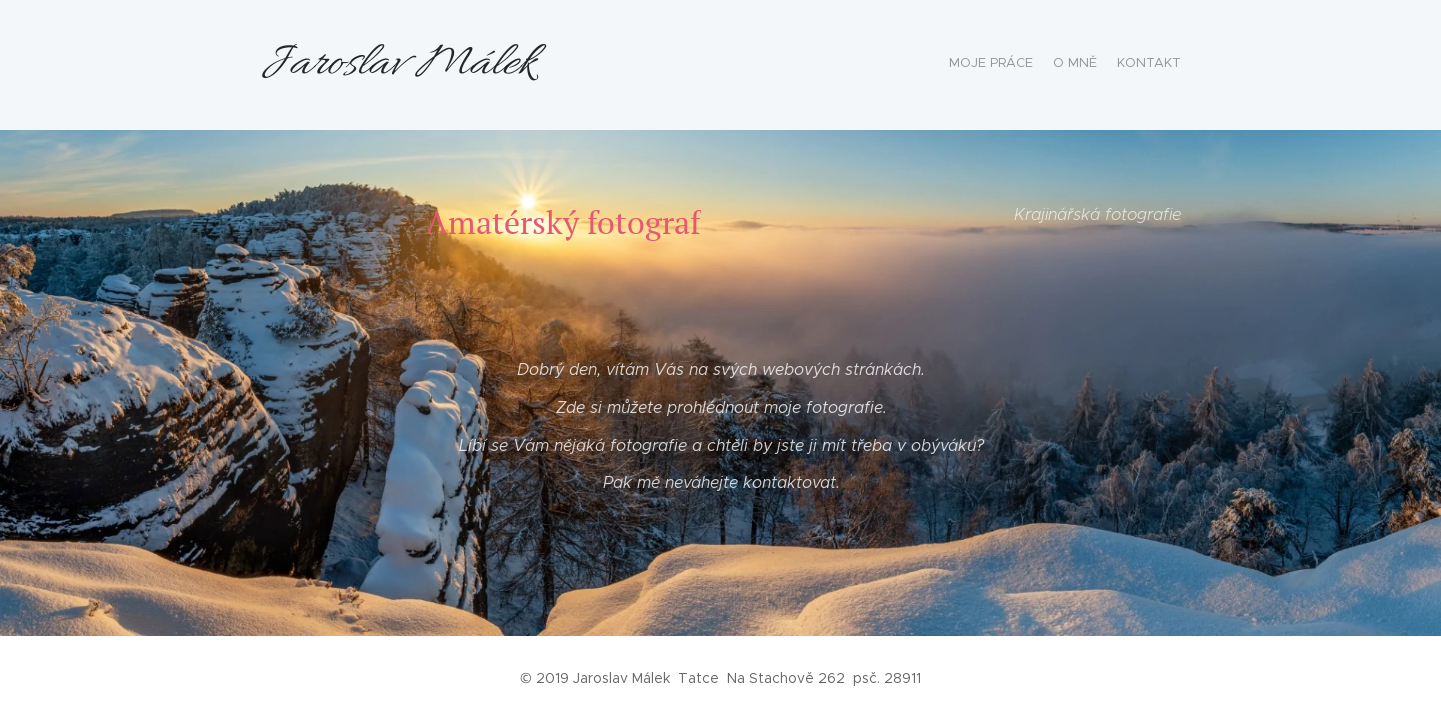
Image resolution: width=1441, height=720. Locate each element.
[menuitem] (1143, 65)
